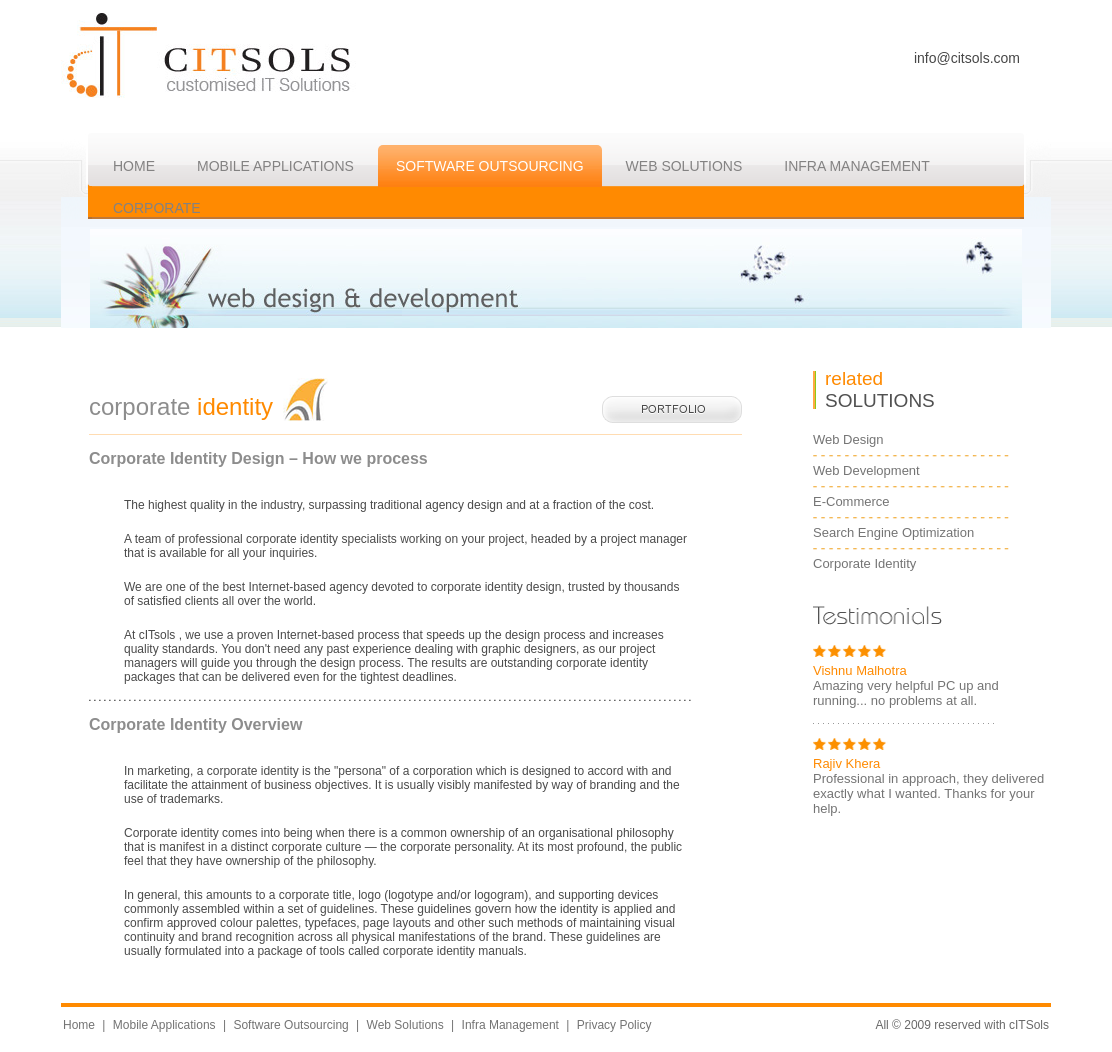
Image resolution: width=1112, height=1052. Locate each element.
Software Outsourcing (490, 166)
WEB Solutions (684, 166)
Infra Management (510, 1025)
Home (79, 1025)
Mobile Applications (275, 166)
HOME (134, 166)
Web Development (866, 470)
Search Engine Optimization (893, 532)
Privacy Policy (614, 1025)
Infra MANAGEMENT (856, 166)
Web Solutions (405, 1025)
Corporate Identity (864, 563)
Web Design (848, 439)
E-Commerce (851, 501)
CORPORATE (157, 208)
